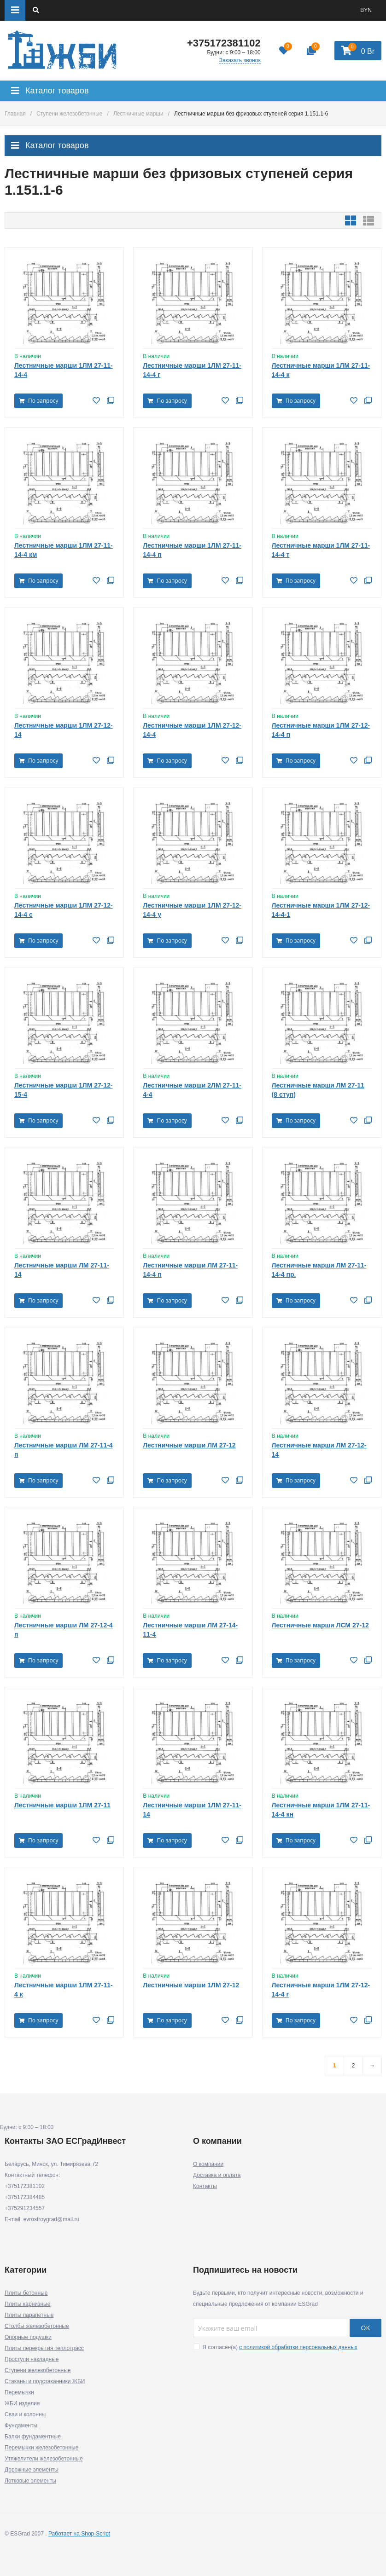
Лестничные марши (138, 113)
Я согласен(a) (275, 2347)
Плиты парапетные (29, 2315)
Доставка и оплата (217, 2175)
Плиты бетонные (26, 2293)
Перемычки (19, 2392)
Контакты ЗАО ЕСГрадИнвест (65, 2141)
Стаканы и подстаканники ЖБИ (45, 2381)
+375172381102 (224, 43)
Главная (15, 113)
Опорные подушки (28, 2337)
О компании (208, 2164)
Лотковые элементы (30, 2481)
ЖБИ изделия (22, 2403)
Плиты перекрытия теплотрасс (44, 2348)
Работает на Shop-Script (79, 2533)
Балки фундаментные (33, 2436)
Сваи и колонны (25, 2414)
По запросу (38, 401)
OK (365, 2327)
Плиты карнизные (27, 2304)
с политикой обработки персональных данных (298, 2347)
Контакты (205, 2186)
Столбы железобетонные (37, 2326)
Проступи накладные (31, 2359)
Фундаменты (21, 2425)
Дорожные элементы (31, 2469)
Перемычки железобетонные (41, 2447)
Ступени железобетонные (69, 113)
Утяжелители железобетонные (44, 2458)
